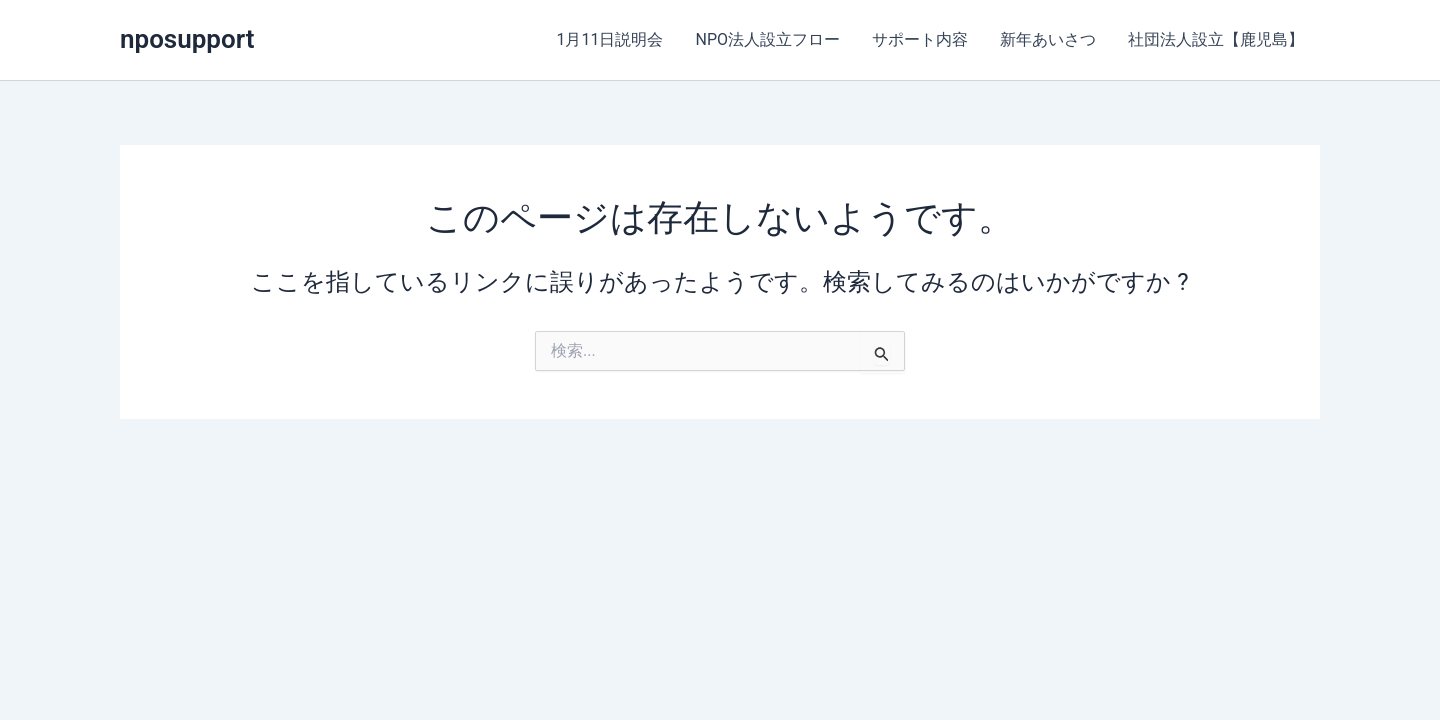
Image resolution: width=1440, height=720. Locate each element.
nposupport (187, 39)
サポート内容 (920, 39)
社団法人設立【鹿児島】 (1216, 39)
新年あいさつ (1048, 39)
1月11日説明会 (610, 39)
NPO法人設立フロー (767, 39)
